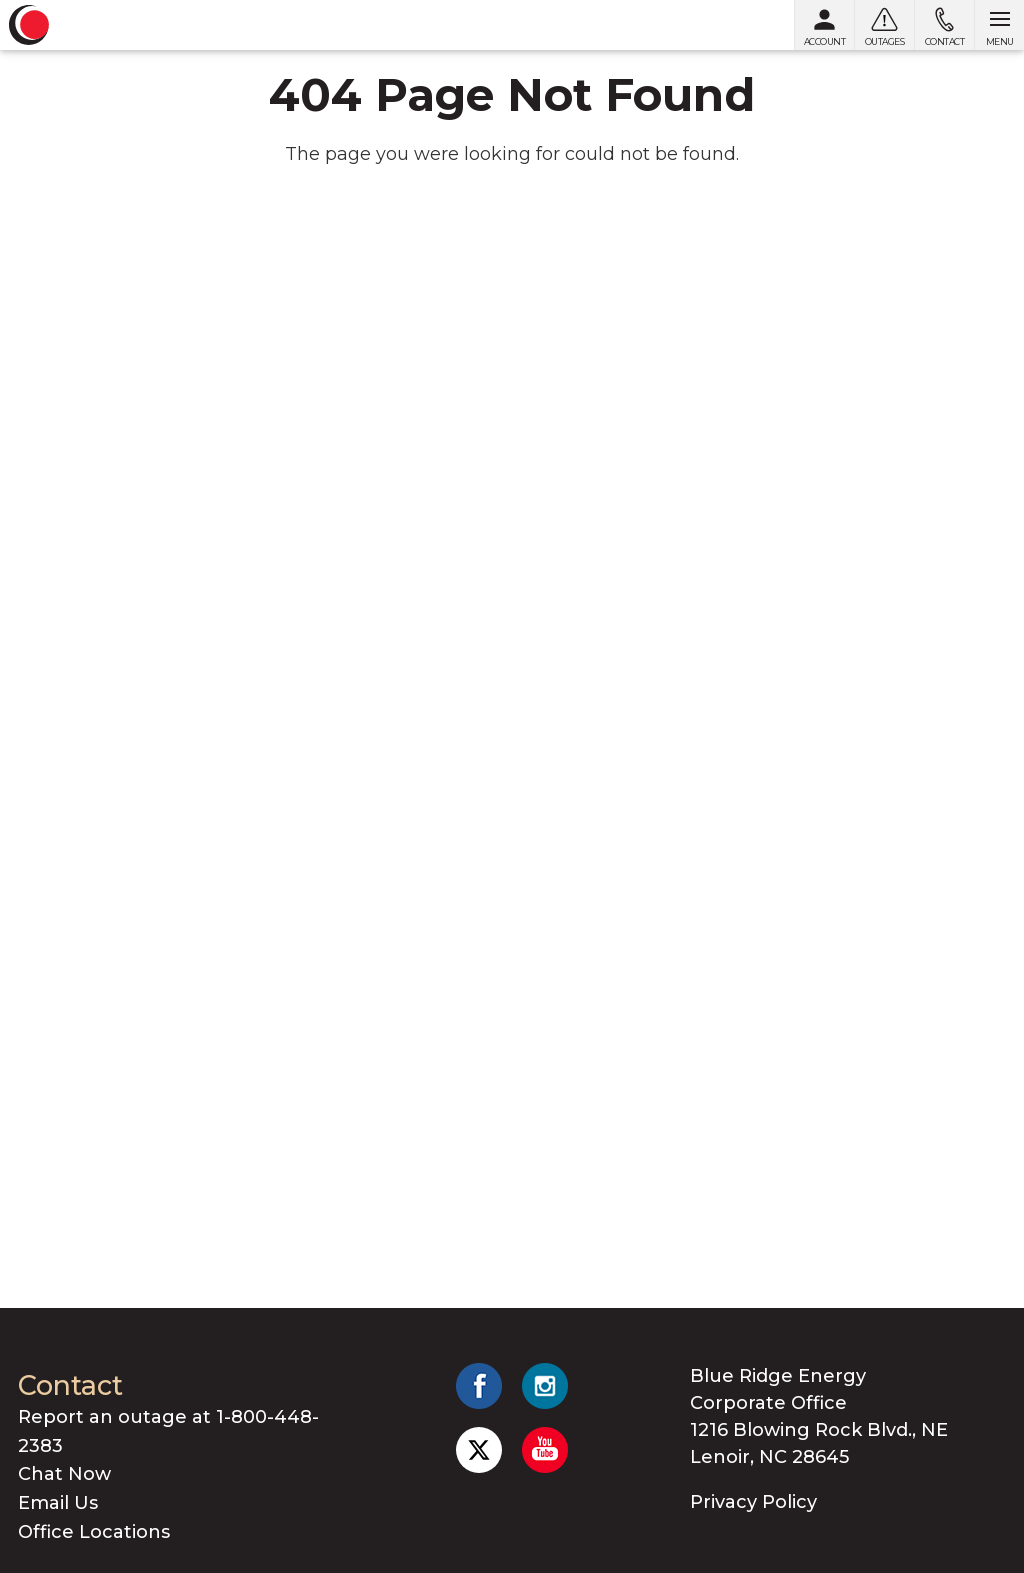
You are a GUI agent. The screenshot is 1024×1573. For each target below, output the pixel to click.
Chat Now (64, 1474)
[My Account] (824, 25)
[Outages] (884, 25)
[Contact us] (944, 25)
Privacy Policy (753, 1502)
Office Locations (94, 1532)
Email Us (58, 1503)
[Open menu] (999, 25)
